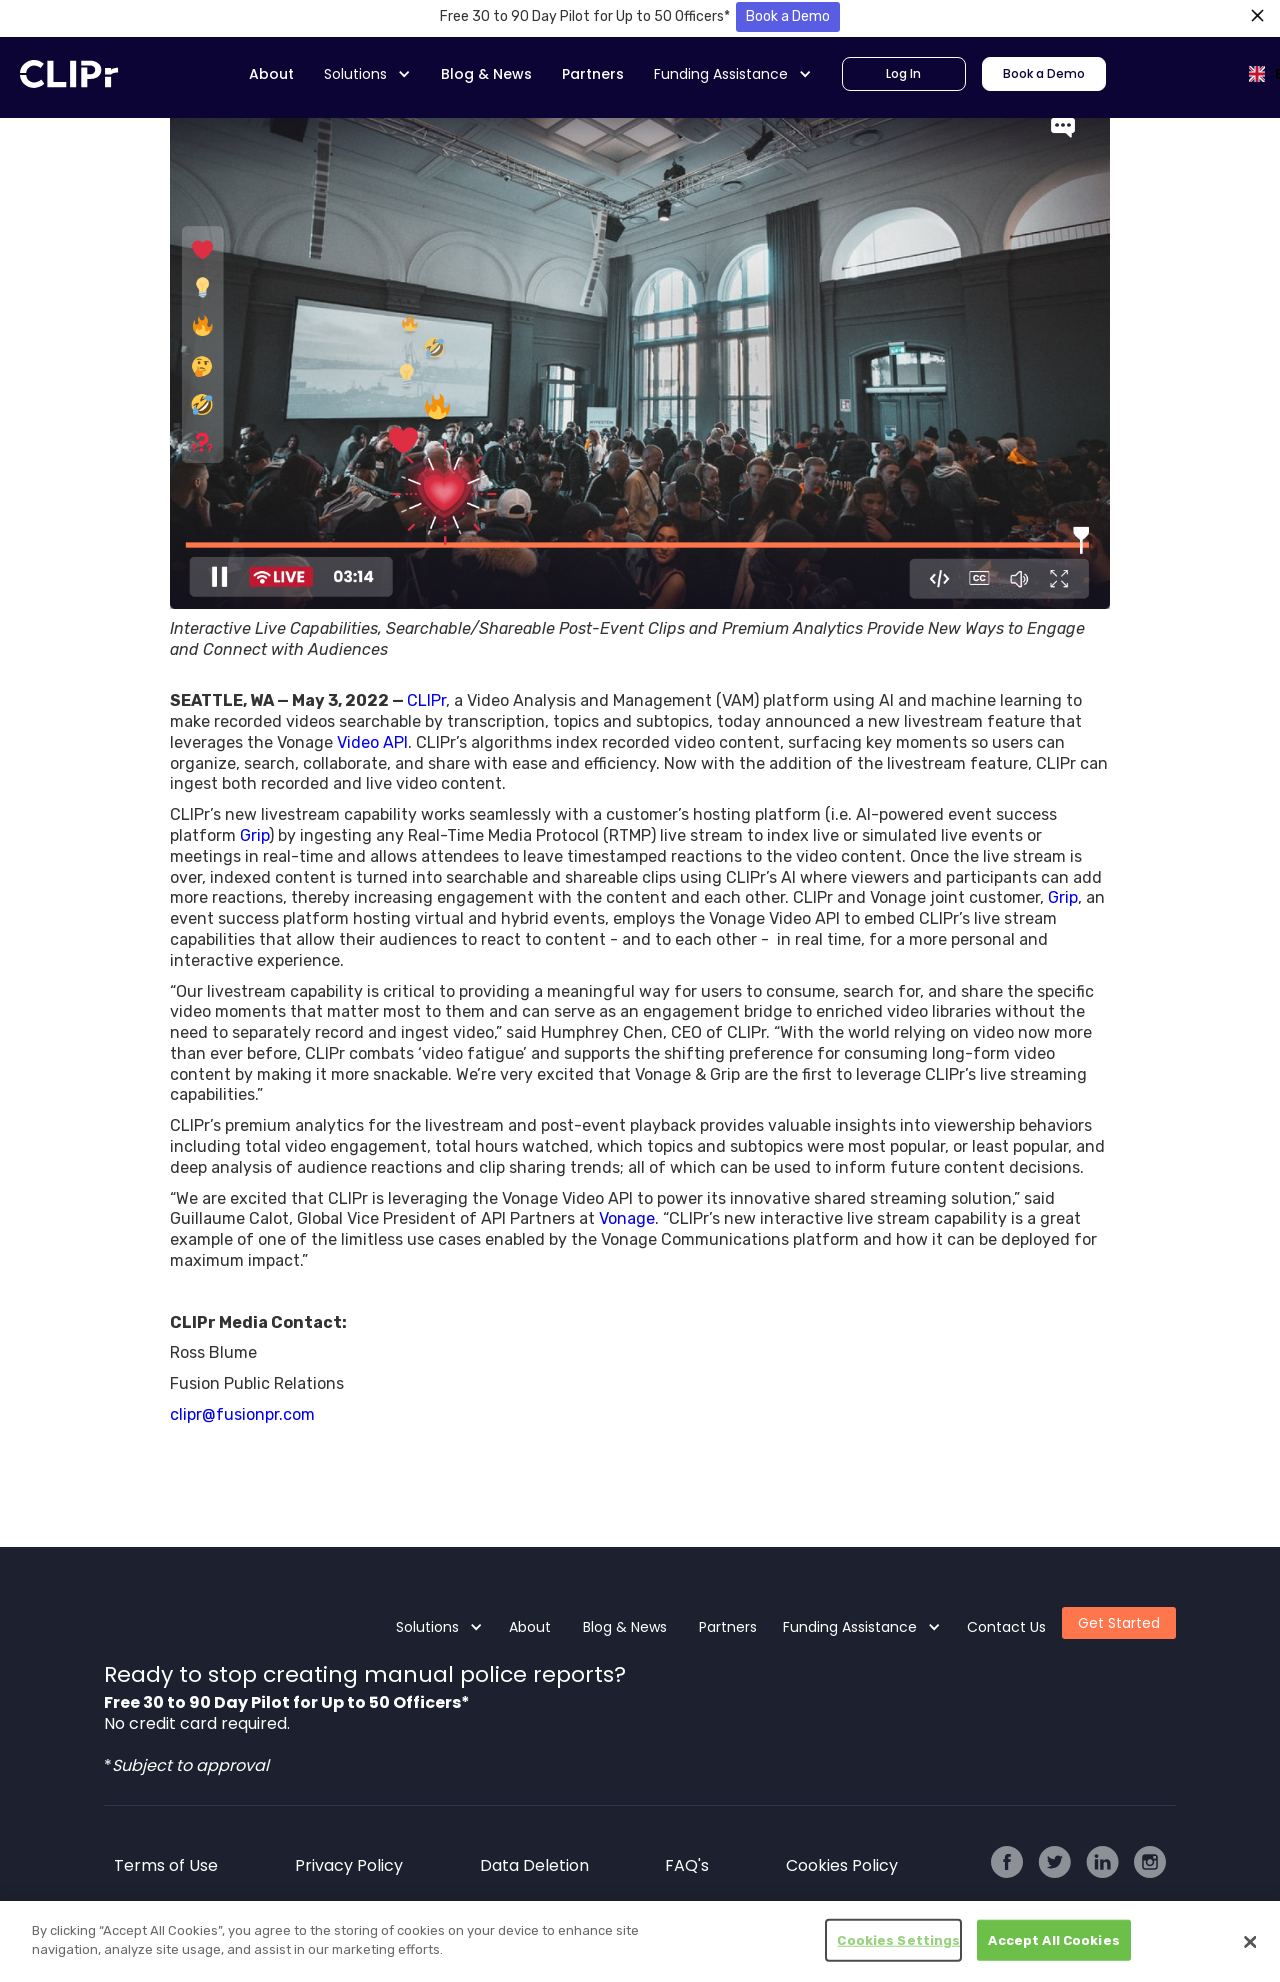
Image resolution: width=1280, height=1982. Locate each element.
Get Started (1119, 1623)
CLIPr (426, 700)
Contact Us (1006, 1627)
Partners (593, 74)
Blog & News (486, 74)
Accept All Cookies (1053, 1945)
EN (1263, 73)
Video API (372, 742)
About (271, 74)
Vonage (627, 1218)
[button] (367, 74)
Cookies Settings (898, 1945)
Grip (254, 835)
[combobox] (1246, 74)
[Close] (1250, 1947)
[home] (69, 74)
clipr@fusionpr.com (242, 1414)
